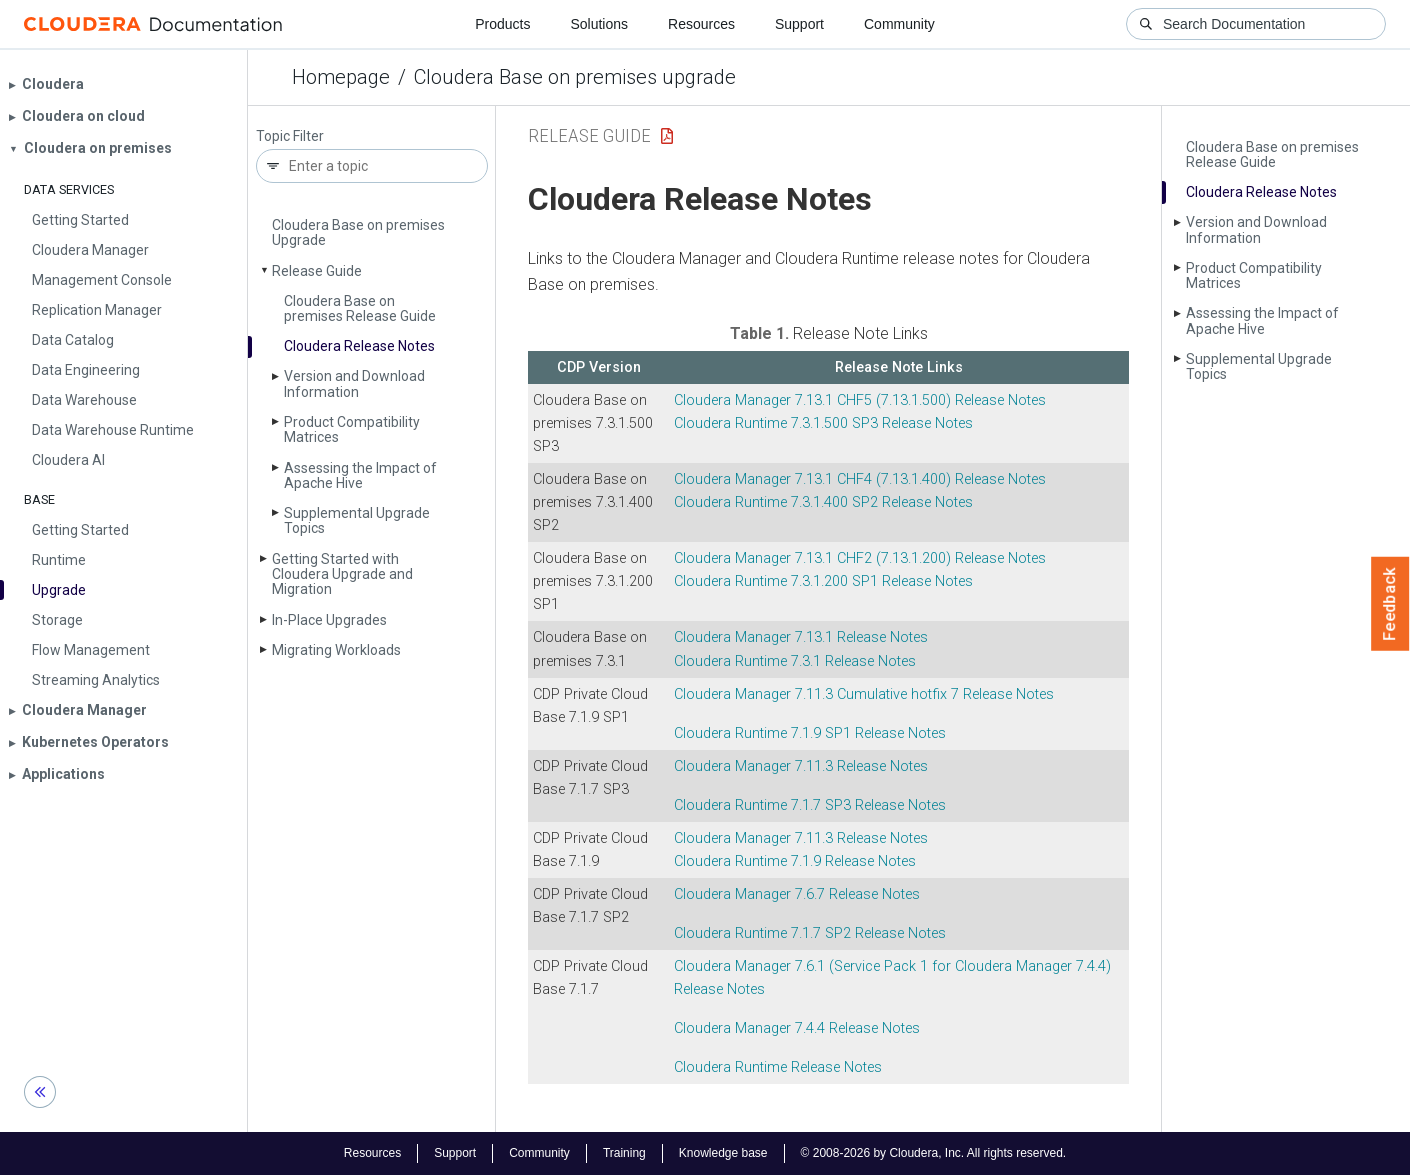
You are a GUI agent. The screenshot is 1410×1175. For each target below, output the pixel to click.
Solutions (599, 24)
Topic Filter (290, 136)
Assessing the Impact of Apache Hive (360, 475)
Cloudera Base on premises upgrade (575, 77)
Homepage (341, 77)
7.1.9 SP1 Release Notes (810, 733)
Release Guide (317, 271)
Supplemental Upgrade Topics (357, 520)
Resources (701, 24)
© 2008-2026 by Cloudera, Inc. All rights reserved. (934, 1153)
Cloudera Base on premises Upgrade (358, 232)
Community (899, 24)
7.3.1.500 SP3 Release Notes (823, 423)
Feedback (1390, 604)
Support (799, 24)
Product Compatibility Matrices (352, 429)
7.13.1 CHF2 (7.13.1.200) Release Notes (860, 558)
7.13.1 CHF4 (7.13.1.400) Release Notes (860, 479)
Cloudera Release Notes (359, 346)
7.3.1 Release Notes (795, 661)
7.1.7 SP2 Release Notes (810, 933)
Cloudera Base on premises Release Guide (360, 308)
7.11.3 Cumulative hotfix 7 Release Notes (864, 694)
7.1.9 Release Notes (795, 861)
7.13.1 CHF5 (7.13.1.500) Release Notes (860, 400)
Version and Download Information (354, 383)
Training (624, 1153)
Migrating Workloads (336, 650)
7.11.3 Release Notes (801, 766)
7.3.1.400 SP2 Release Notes (823, 502)
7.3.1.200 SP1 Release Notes (823, 581)
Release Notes (778, 1067)
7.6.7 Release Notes (797, 894)
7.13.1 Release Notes (801, 637)
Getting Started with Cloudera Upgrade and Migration (342, 574)
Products (502, 24)
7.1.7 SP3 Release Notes (810, 805)
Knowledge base (723, 1153)
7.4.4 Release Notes (797, 1028)
